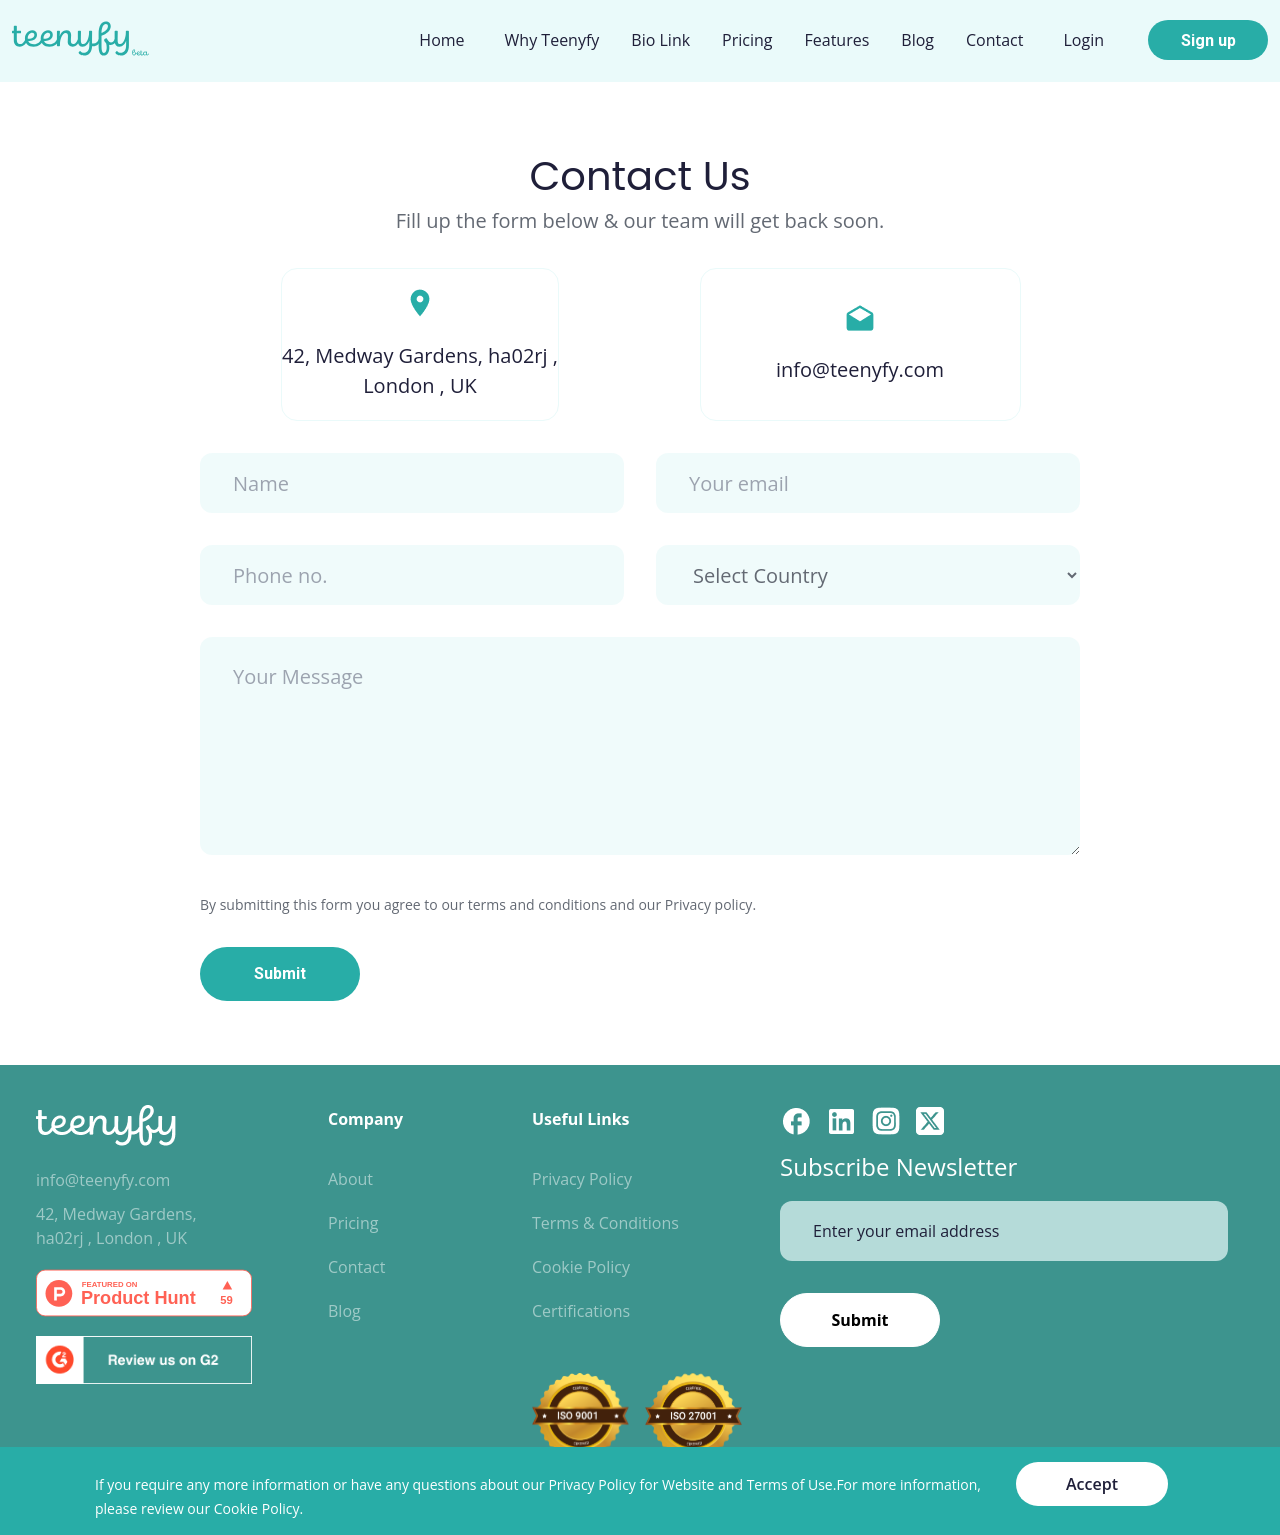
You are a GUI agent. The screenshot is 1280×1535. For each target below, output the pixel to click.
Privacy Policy (582, 1179)
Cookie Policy (581, 1267)
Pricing (353, 1223)
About (350, 1179)
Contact (356, 1267)
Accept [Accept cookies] (1092, 1484)
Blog (344, 1311)
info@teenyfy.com (103, 1180)
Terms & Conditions (605, 1223)
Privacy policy (709, 904)
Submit (280, 973)
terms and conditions (537, 904)
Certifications (581, 1311)
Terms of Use (790, 1484)
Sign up (1208, 40)
